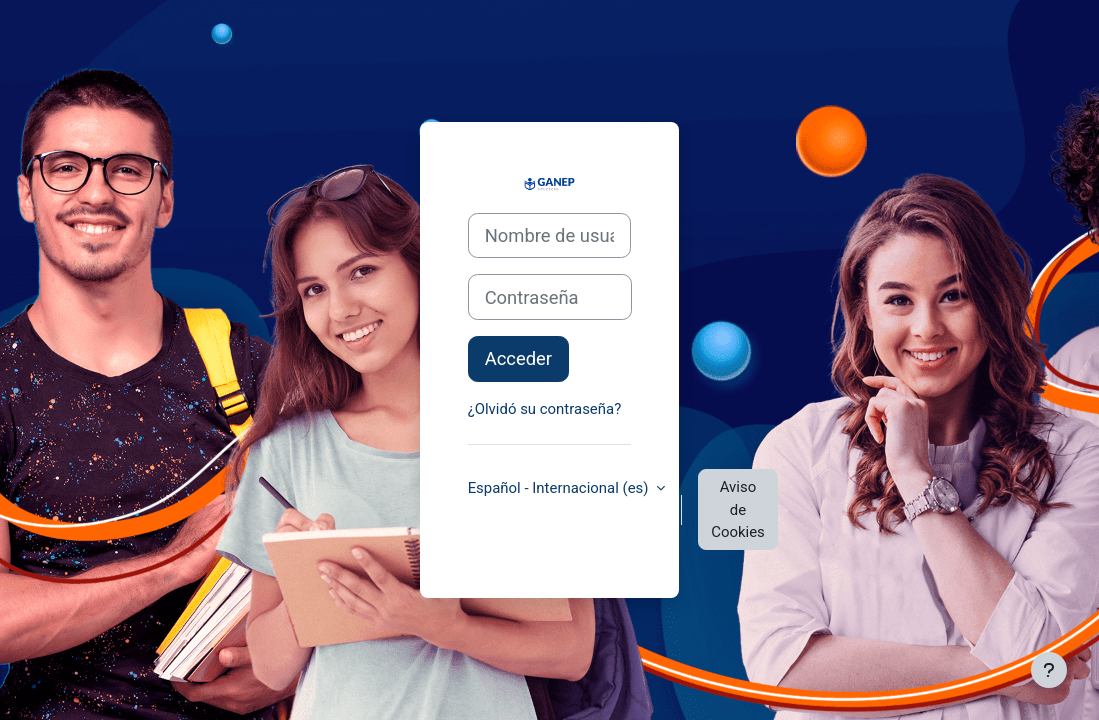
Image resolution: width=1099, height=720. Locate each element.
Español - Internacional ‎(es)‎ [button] (560, 488)
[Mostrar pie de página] (1049, 670)
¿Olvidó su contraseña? (545, 409)
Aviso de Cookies (738, 509)
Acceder (518, 358)
